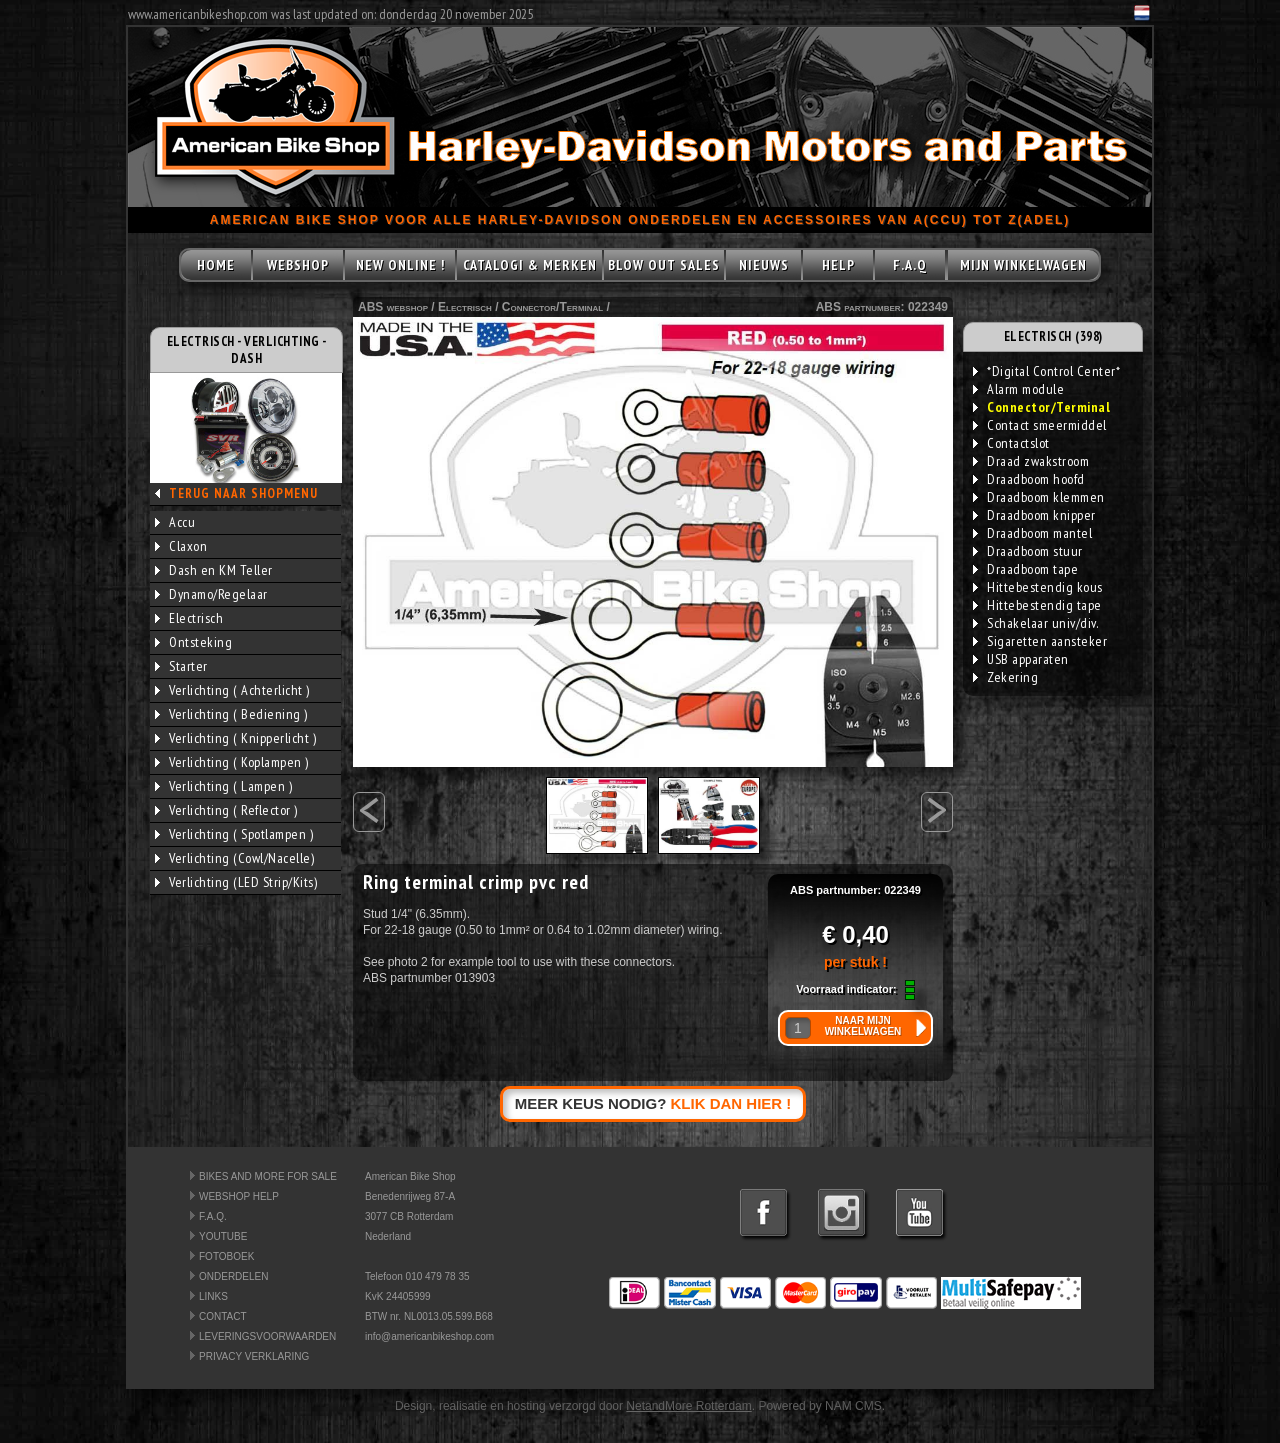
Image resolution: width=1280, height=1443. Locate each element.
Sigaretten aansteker (1040, 641)
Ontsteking (193, 642)
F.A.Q (910, 265)
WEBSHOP (298, 265)
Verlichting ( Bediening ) (231, 714)
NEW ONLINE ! (400, 265)
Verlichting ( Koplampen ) (232, 762)
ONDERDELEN (233, 1276)
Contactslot (1011, 443)
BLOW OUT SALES (664, 265)
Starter (181, 666)
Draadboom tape (1025, 569)
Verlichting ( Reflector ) (226, 810)
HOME (216, 265)
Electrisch (189, 618)
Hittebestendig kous (1038, 587)
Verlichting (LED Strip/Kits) (236, 882)
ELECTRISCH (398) (1053, 336)
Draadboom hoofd (1029, 479)
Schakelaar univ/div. (1035, 623)
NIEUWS (764, 265)
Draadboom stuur (1028, 551)
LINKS (213, 1296)
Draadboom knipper (1034, 515)
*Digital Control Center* (1046, 371)
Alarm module (1018, 389)
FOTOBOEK (226, 1256)
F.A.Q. (213, 1216)
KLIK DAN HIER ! (731, 1103)
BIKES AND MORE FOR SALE (268, 1176)
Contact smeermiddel (1040, 425)
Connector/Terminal (552, 307)
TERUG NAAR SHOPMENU (243, 493)
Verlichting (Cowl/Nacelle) (234, 858)
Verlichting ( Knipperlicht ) (235, 738)
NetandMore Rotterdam (688, 1406)
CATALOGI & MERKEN (530, 265)
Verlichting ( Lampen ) (223, 786)
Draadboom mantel (1032, 533)
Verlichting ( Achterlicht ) (232, 690)
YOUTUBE (223, 1236)
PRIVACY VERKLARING (254, 1356)
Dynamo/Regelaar (211, 594)
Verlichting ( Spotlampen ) (234, 834)
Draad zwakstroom (1031, 461)
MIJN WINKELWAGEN (1023, 265)
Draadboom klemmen (1039, 497)
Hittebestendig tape (1037, 605)
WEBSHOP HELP (239, 1196)
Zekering (1005, 677)
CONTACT (223, 1316)
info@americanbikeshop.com (429, 1336)
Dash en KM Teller (214, 570)
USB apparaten (1021, 659)
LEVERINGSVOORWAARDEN (267, 1336)
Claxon (181, 546)
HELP (838, 265)
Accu (175, 522)
